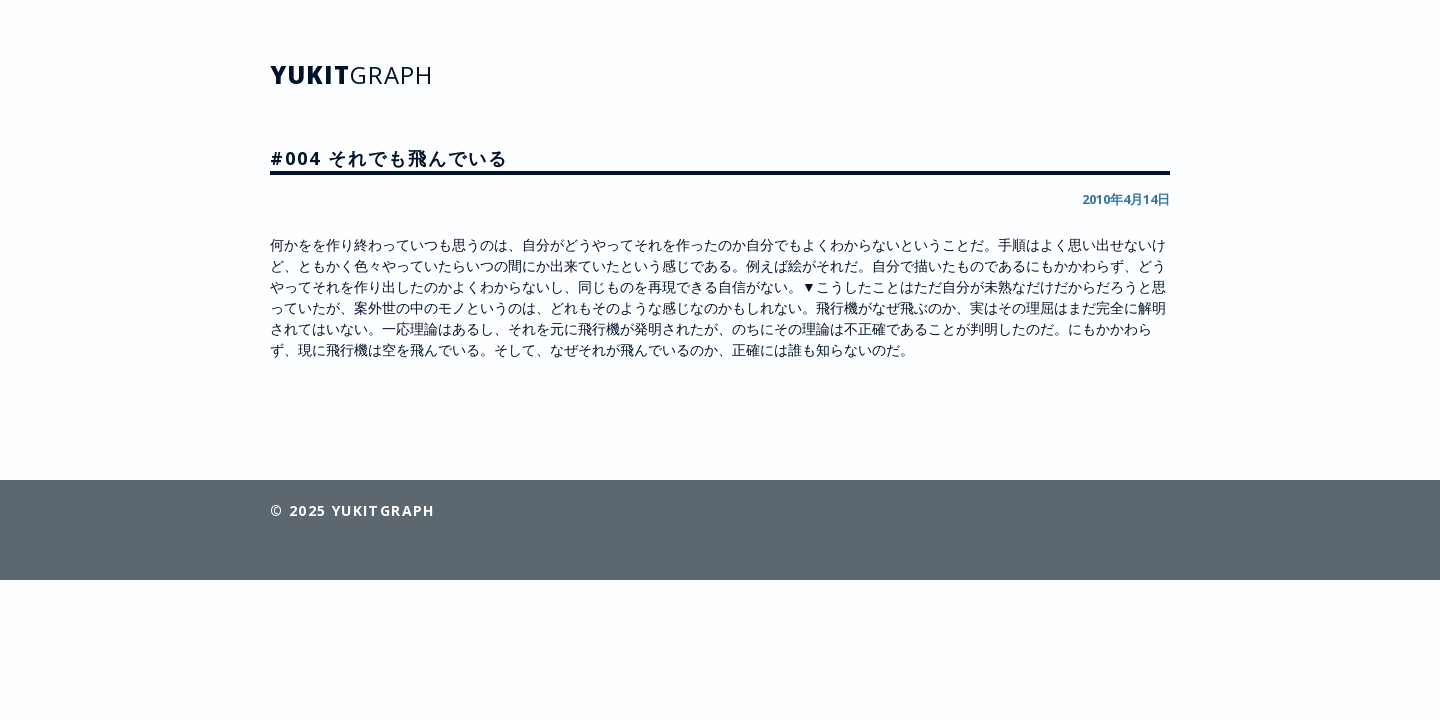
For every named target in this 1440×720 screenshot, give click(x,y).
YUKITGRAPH (383, 510)
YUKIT (351, 74)
